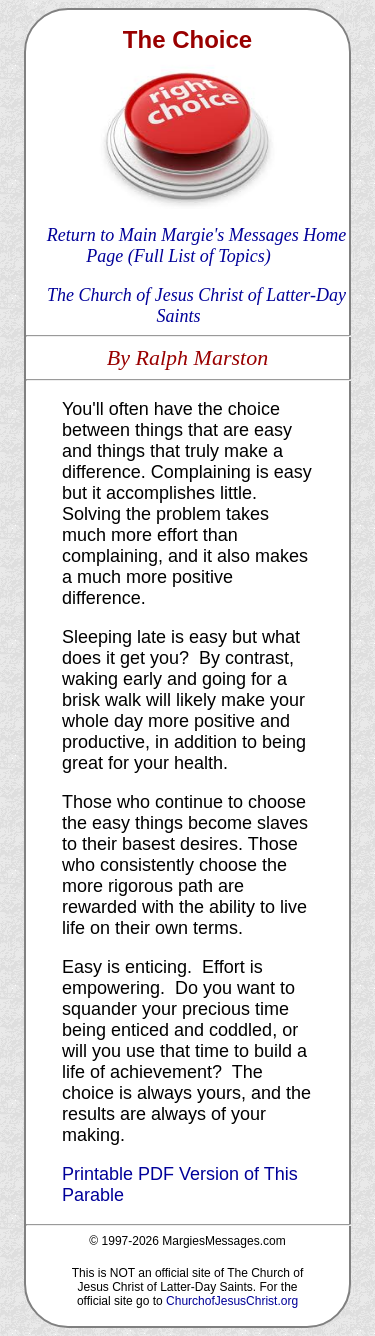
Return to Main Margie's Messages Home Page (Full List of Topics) (197, 245)
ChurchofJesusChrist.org (232, 1301)
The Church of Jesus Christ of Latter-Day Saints (196, 305)
